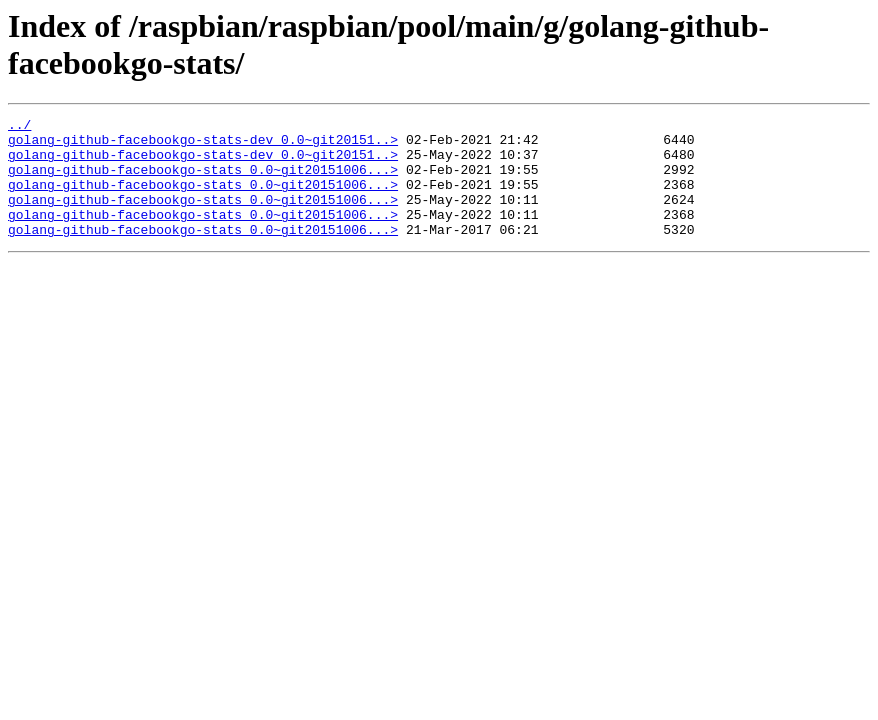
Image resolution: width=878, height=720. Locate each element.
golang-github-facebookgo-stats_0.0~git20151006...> (203, 181)
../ (19, 127)
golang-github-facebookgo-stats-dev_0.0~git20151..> (203, 145)
